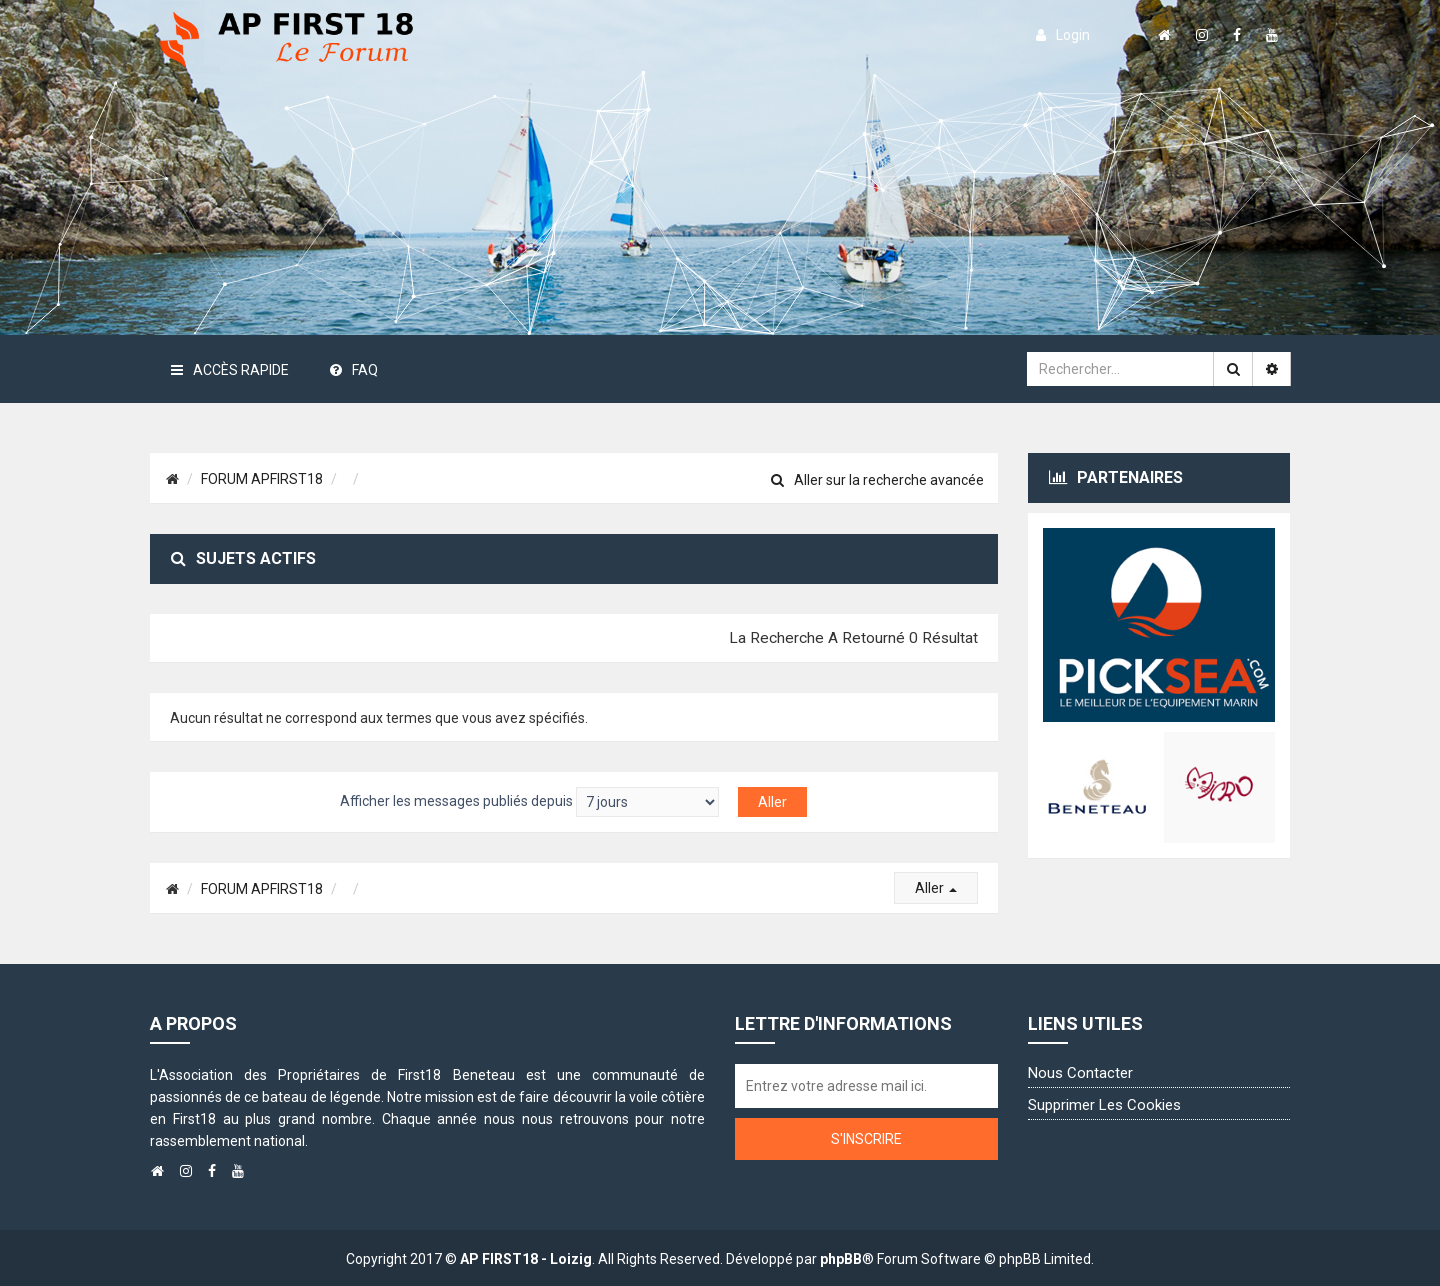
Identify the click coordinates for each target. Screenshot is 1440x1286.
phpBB (841, 1259)
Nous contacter (1080, 1073)
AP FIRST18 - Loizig (526, 1259)
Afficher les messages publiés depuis (529, 802)
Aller (936, 888)
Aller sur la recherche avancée (877, 480)
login (1063, 35)
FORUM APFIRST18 (262, 479)
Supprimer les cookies (1104, 1105)
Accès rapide (230, 370)
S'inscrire (866, 1139)
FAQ (354, 370)
